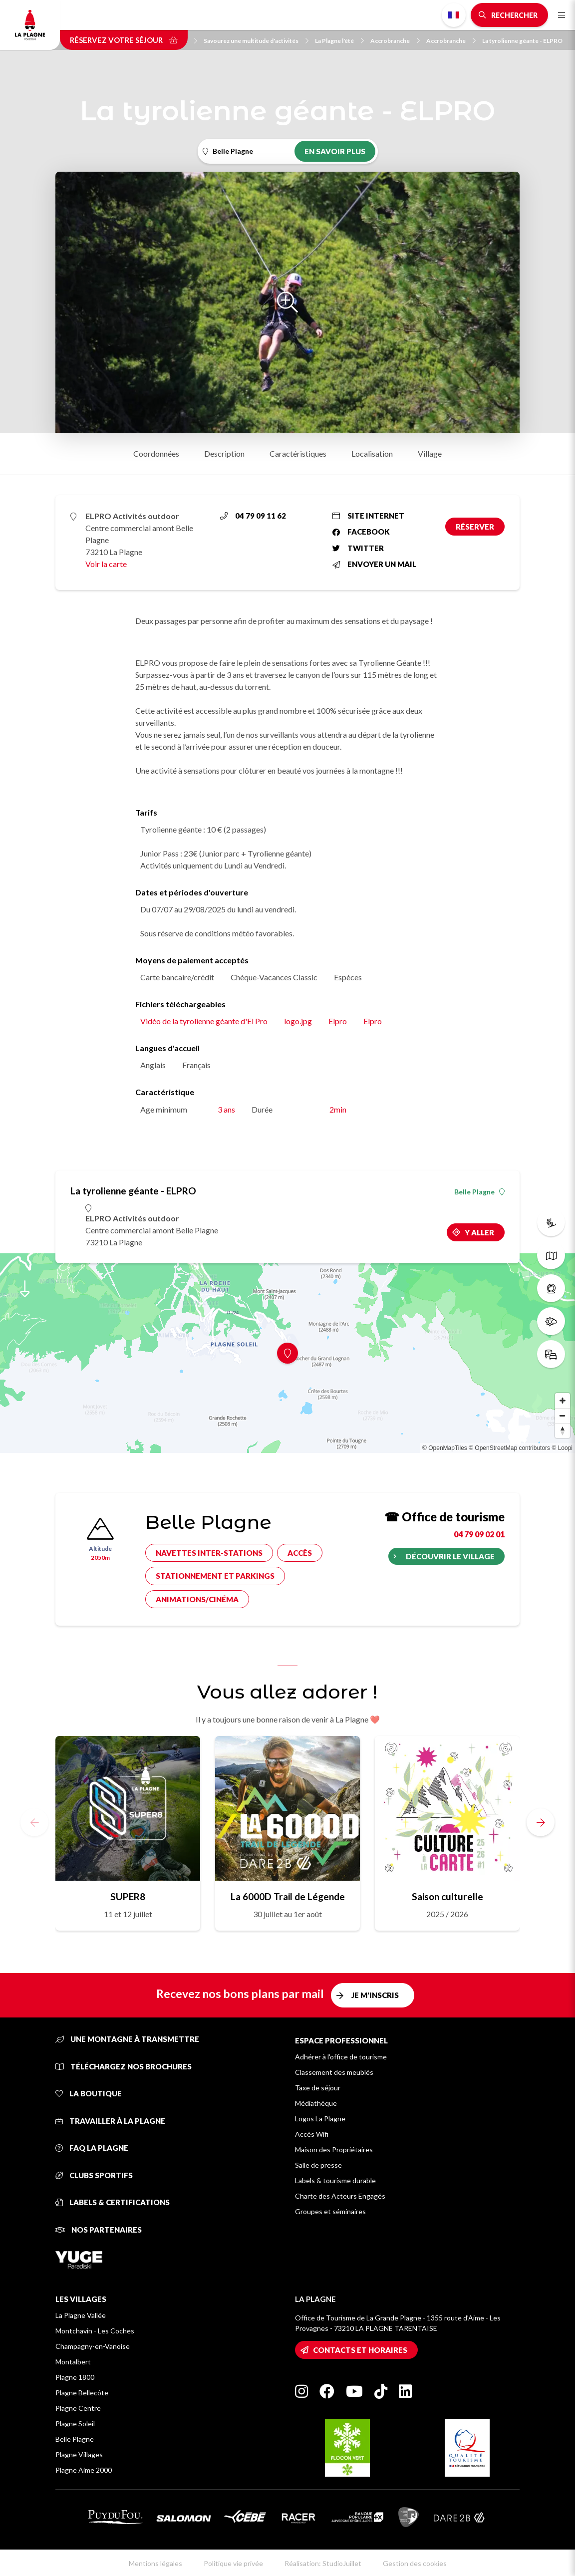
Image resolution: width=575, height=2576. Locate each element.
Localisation (372, 453)
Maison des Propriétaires (334, 2149)
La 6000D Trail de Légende (288, 1896)
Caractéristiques (298, 453)
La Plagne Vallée (80, 2315)
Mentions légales (155, 2563)
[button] (541, 1822)
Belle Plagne (479, 1192)
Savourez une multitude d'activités (256, 40)
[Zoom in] (562, 1400)
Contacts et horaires (360, 2349)
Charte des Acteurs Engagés (340, 2196)
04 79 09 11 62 (253, 515)
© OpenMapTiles (444, 1447)
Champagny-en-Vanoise (92, 2346)
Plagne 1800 (74, 2377)
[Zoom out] (562, 1415)
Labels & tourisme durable (335, 2180)
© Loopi (562, 1447)
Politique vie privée (233, 2563)
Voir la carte (106, 564)
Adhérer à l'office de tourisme (341, 2056)
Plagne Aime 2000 (83, 2470)
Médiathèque (316, 2103)
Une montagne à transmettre (127, 2038)
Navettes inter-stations (209, 1552)
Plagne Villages (79, 2454)
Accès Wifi (311, 2134)
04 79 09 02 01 (479, 1534)
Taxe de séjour (317, 2087)
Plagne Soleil (75, 2423)
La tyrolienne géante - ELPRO (522, 40)
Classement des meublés (334, 2072)
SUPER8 (127, 1896)
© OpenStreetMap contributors (509, 1447)
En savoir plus (334, 151)
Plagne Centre (78, 2408)
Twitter (358, 548)
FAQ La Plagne (91, 2147)
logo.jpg (298, 1021)
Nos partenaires (98, 2229)
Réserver (475, 526)
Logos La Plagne (320, 2118)
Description (224, 453)
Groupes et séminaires (330, 2211)
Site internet (368, 515)
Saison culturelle (447, 1896)
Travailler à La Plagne (110, 2120)
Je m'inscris (375, 1995)
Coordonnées (156, 453)
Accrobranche (395, 40)
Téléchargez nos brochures (123, 2066)
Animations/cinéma (197, 1599)
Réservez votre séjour (124, 39)
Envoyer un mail (374, 564)
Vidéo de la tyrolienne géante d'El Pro (204, 1021)
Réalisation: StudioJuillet (323, 2563)
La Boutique (88, 2093)
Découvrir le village (450, 1556)
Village (430, 453)
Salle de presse (318, 2165)
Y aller (479, 1232)
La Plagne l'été (339, 40)
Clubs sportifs (94, 2175)
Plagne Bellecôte (81, 2392)
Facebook (361, 531)
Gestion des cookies (415, 2563)
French (453, 14)
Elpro (337, 1021)
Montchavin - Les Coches (94, 2330)
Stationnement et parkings (215, 1575)
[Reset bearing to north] (562, 1430)
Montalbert (73, 2361)
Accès (300, 1552)
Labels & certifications (112, 2202)
